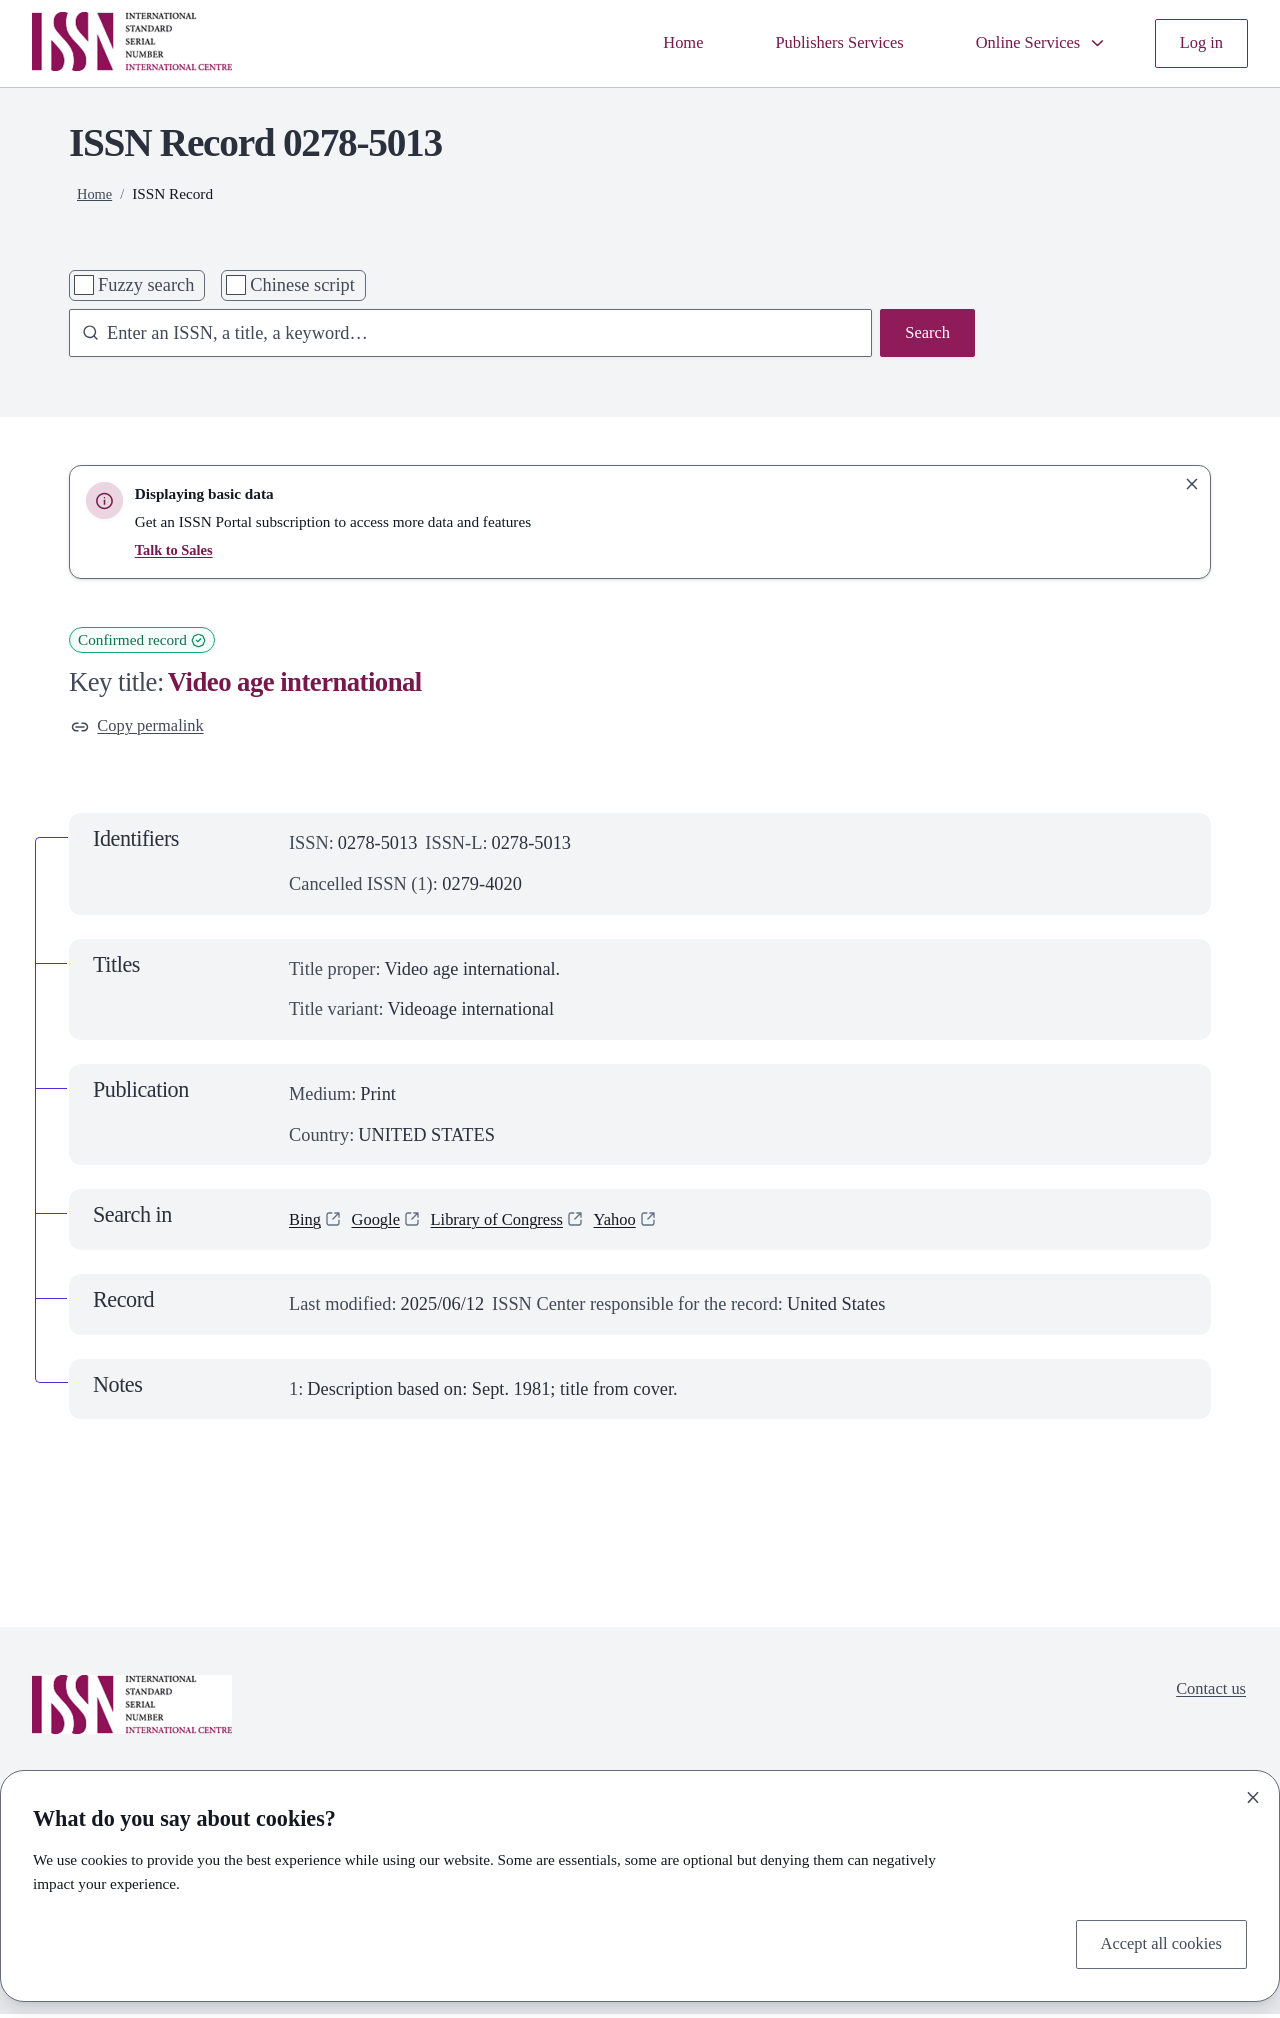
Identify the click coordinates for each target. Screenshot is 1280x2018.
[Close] (1253, 1794)
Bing (307, 1223)
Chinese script (302, 285)
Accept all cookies (1154, 1942)
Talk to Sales (176, 549)
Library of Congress (514, 1223)
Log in (1199, 43)
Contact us (1207, 1695)
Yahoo (641, 1223)
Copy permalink (143, 728)
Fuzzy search (146, 285)
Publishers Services (814, 43)
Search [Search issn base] (925, 335)
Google (382, 1223)
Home (649, 43)
